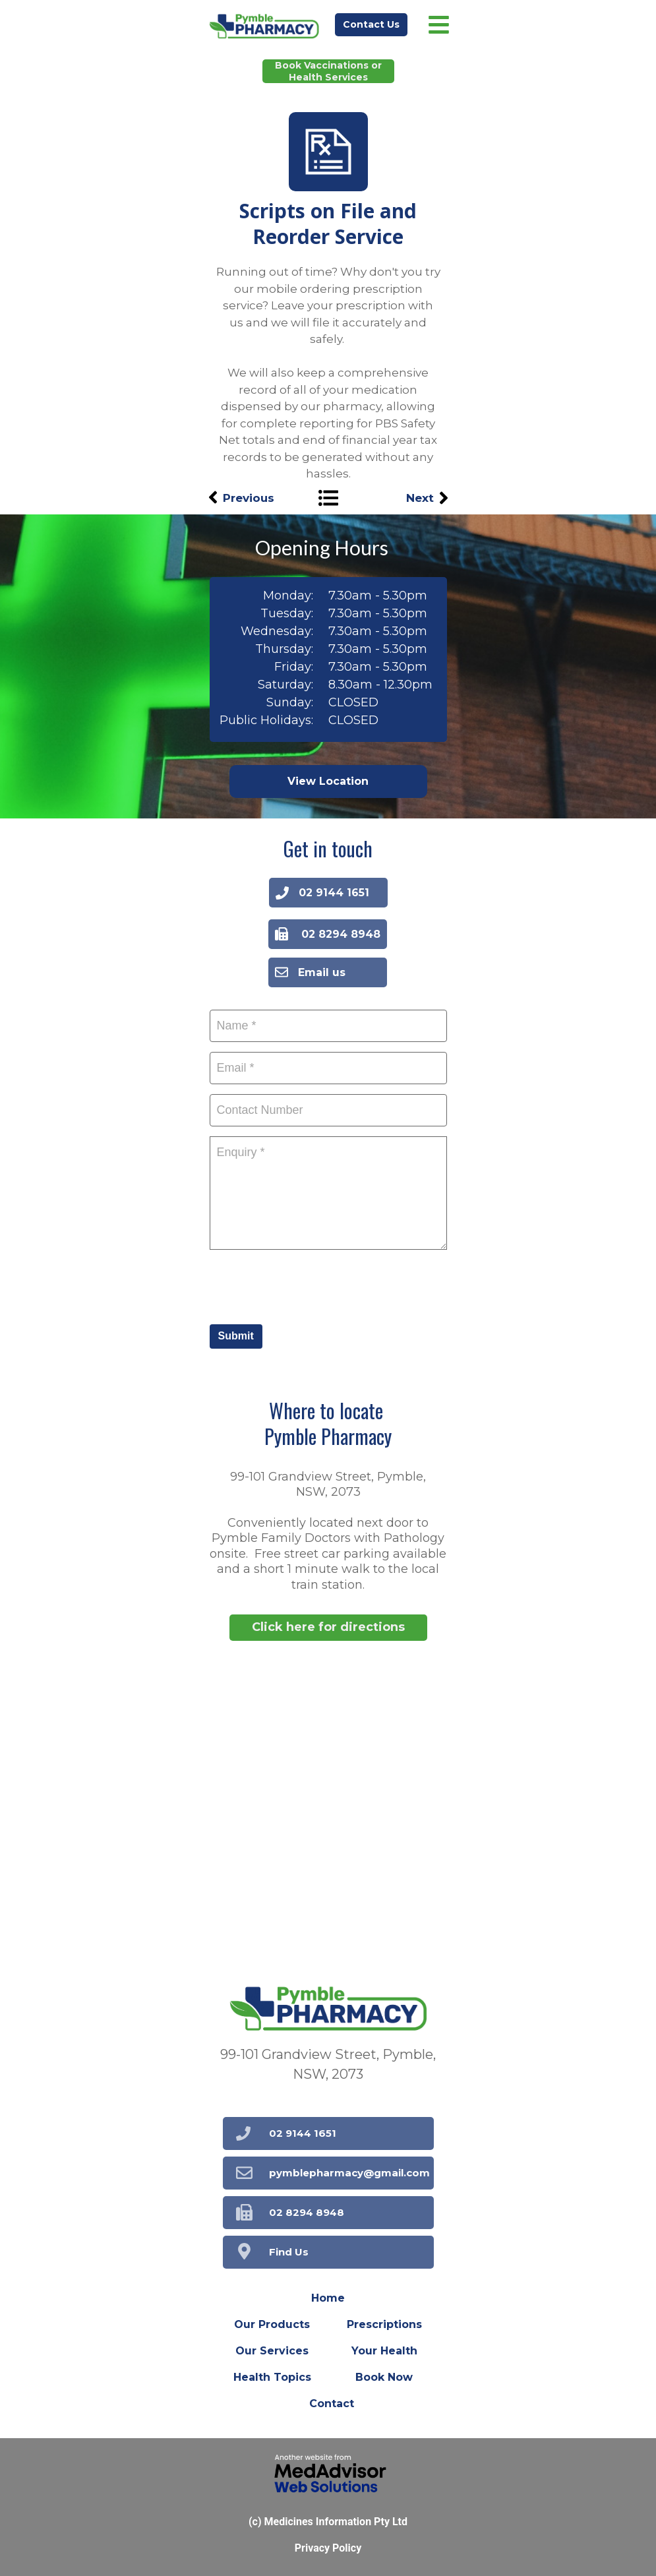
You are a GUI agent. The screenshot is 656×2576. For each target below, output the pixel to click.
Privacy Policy (328, 2548)
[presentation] (310, 1285)
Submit (236, 1335)
